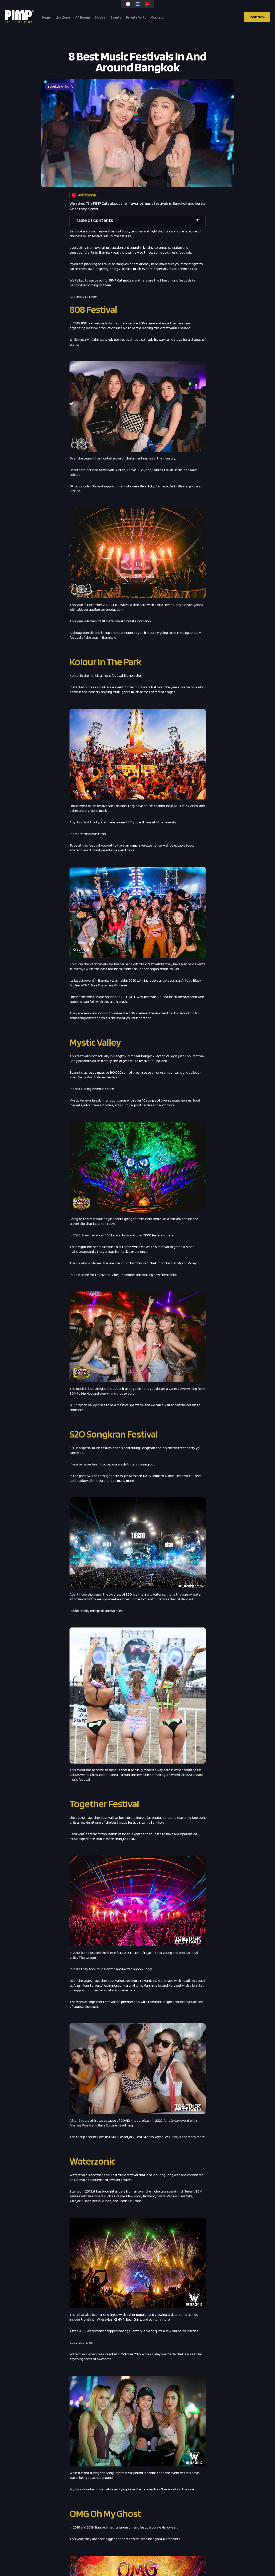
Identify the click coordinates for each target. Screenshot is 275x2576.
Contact (157, 17)
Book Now (256, 17)
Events (116, 17)
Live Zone (63, 17)
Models (100, 17)
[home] (20, 16)
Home (46, 17)
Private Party (136, 17)
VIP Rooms (82, 17)
